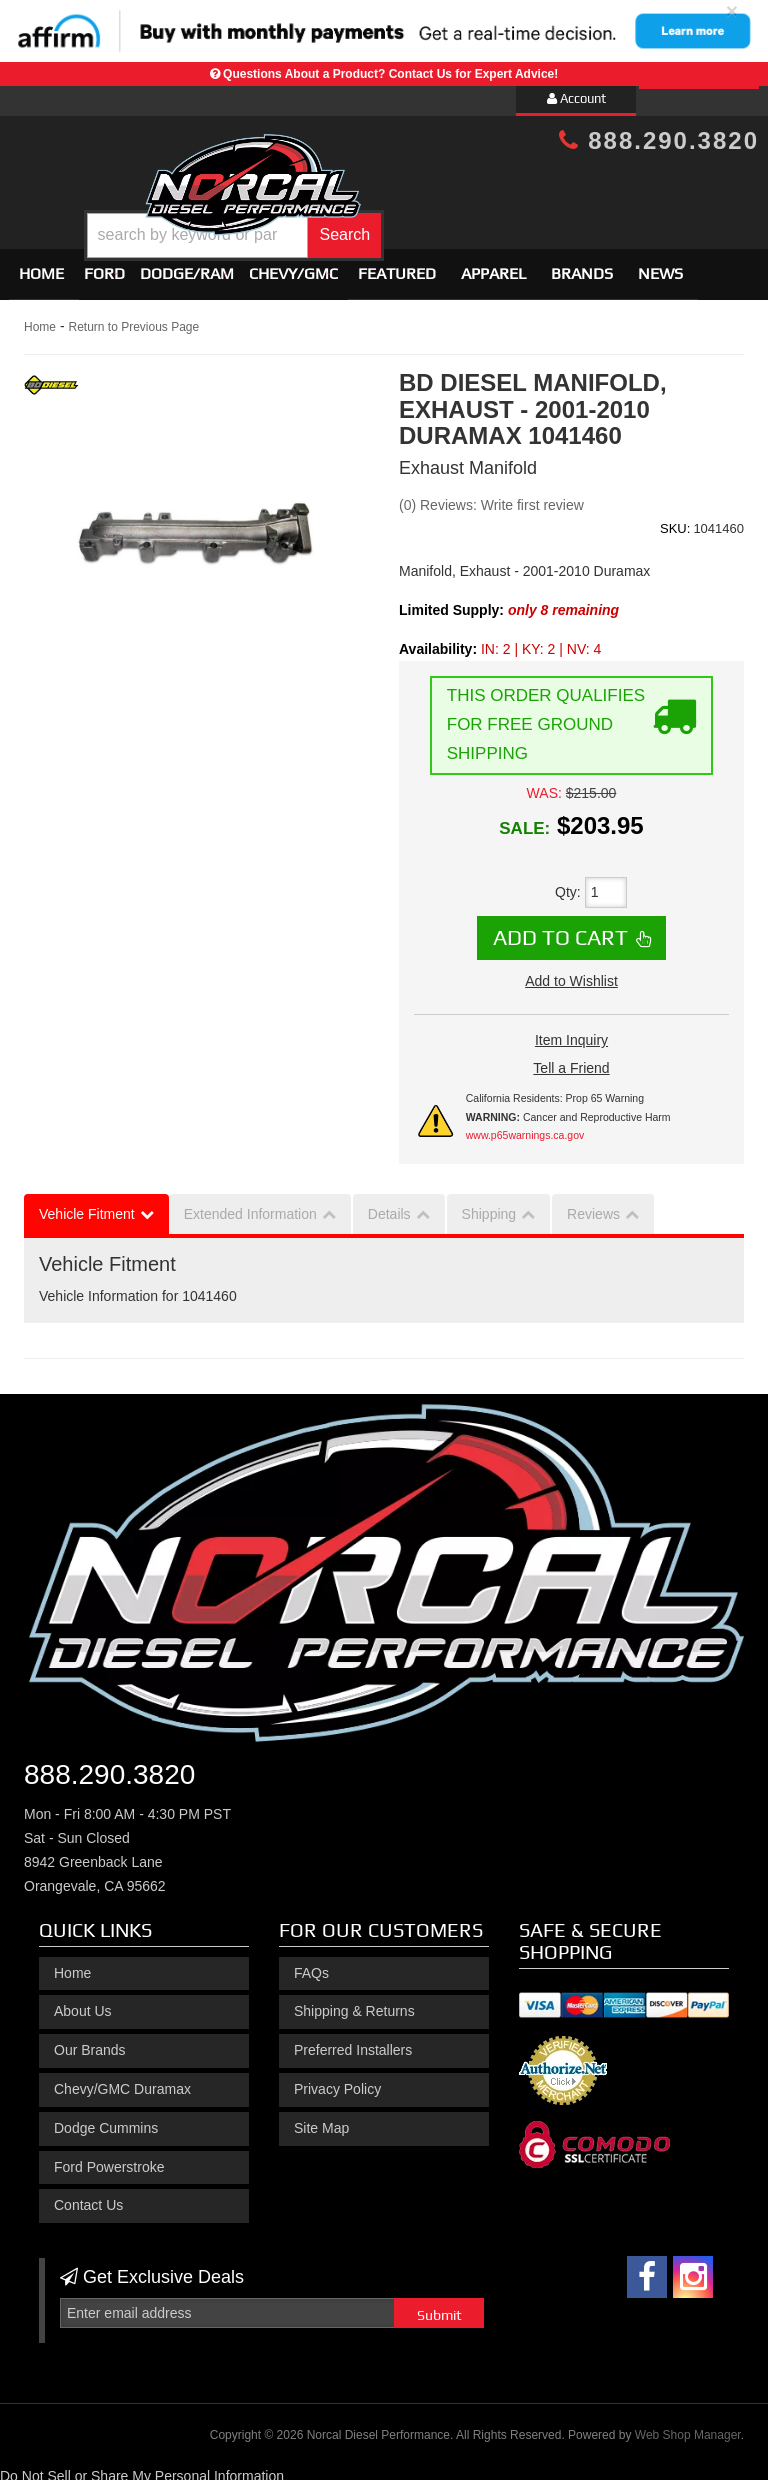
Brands (582, 265)
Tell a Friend (571, 1059)
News (660, 265)
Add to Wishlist (571, 972)
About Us (83, 2003)
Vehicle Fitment (87, 1205)
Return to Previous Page (133, 319)
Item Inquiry (571, 1031)
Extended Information (250, 1205)
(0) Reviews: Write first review (491, 496)
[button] (414, 220)
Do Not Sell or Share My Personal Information (142, 2468)
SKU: (675, 519)
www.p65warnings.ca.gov (525, 1126)
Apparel (493, 265)
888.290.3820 (659, 140)
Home (41, 265)
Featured (397, 265)
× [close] (732, 10)
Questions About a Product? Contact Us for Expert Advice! (390, 74)
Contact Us (88, 2197)
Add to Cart (560, 929)
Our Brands (90, 2041)
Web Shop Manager (688, 2426)
